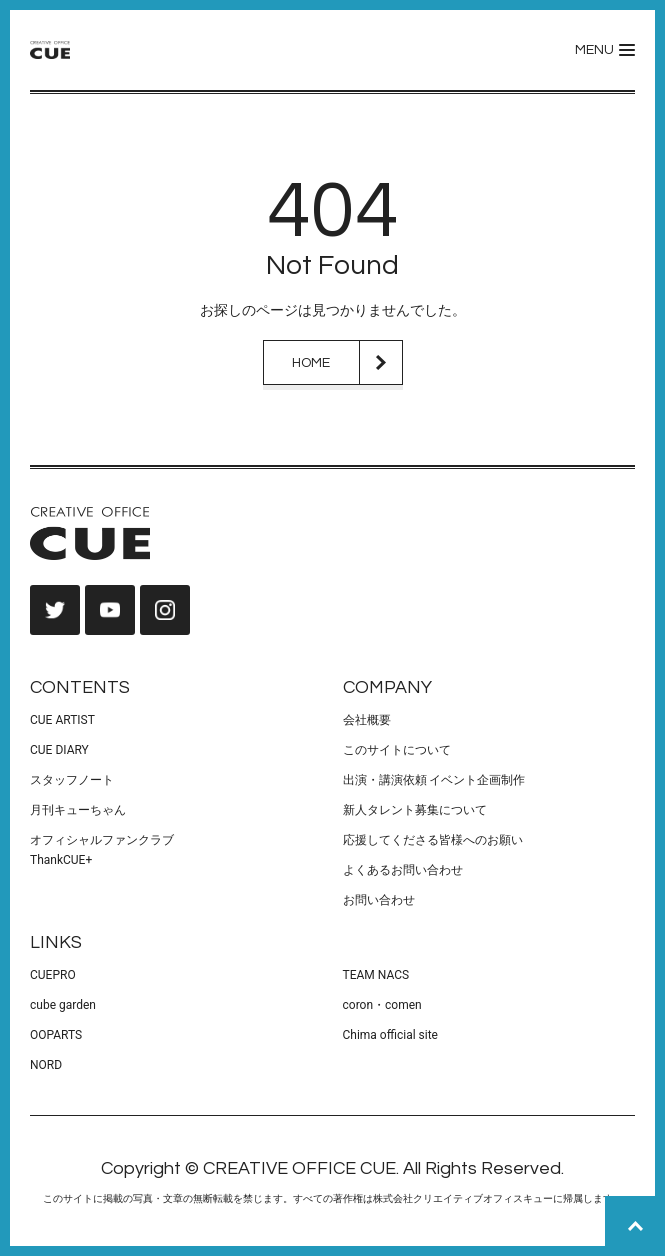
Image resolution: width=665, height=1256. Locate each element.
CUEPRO (53, 975)
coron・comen (382, 1005)
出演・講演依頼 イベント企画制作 (434, 780)
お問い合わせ (379, 900)
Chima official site (390, 1035)
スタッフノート (72, 780)
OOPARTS (56, 1035)
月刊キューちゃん (78, 810)
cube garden (63, 1005)
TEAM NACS (376, 975)
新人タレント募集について (415, 810)
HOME (311, 363)
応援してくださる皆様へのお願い (433, 840)
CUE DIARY (59, 750)
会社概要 (367, 720)
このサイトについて (397, 750)
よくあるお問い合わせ (403, 870)
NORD (46, 1065)
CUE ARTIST (62, 720)
